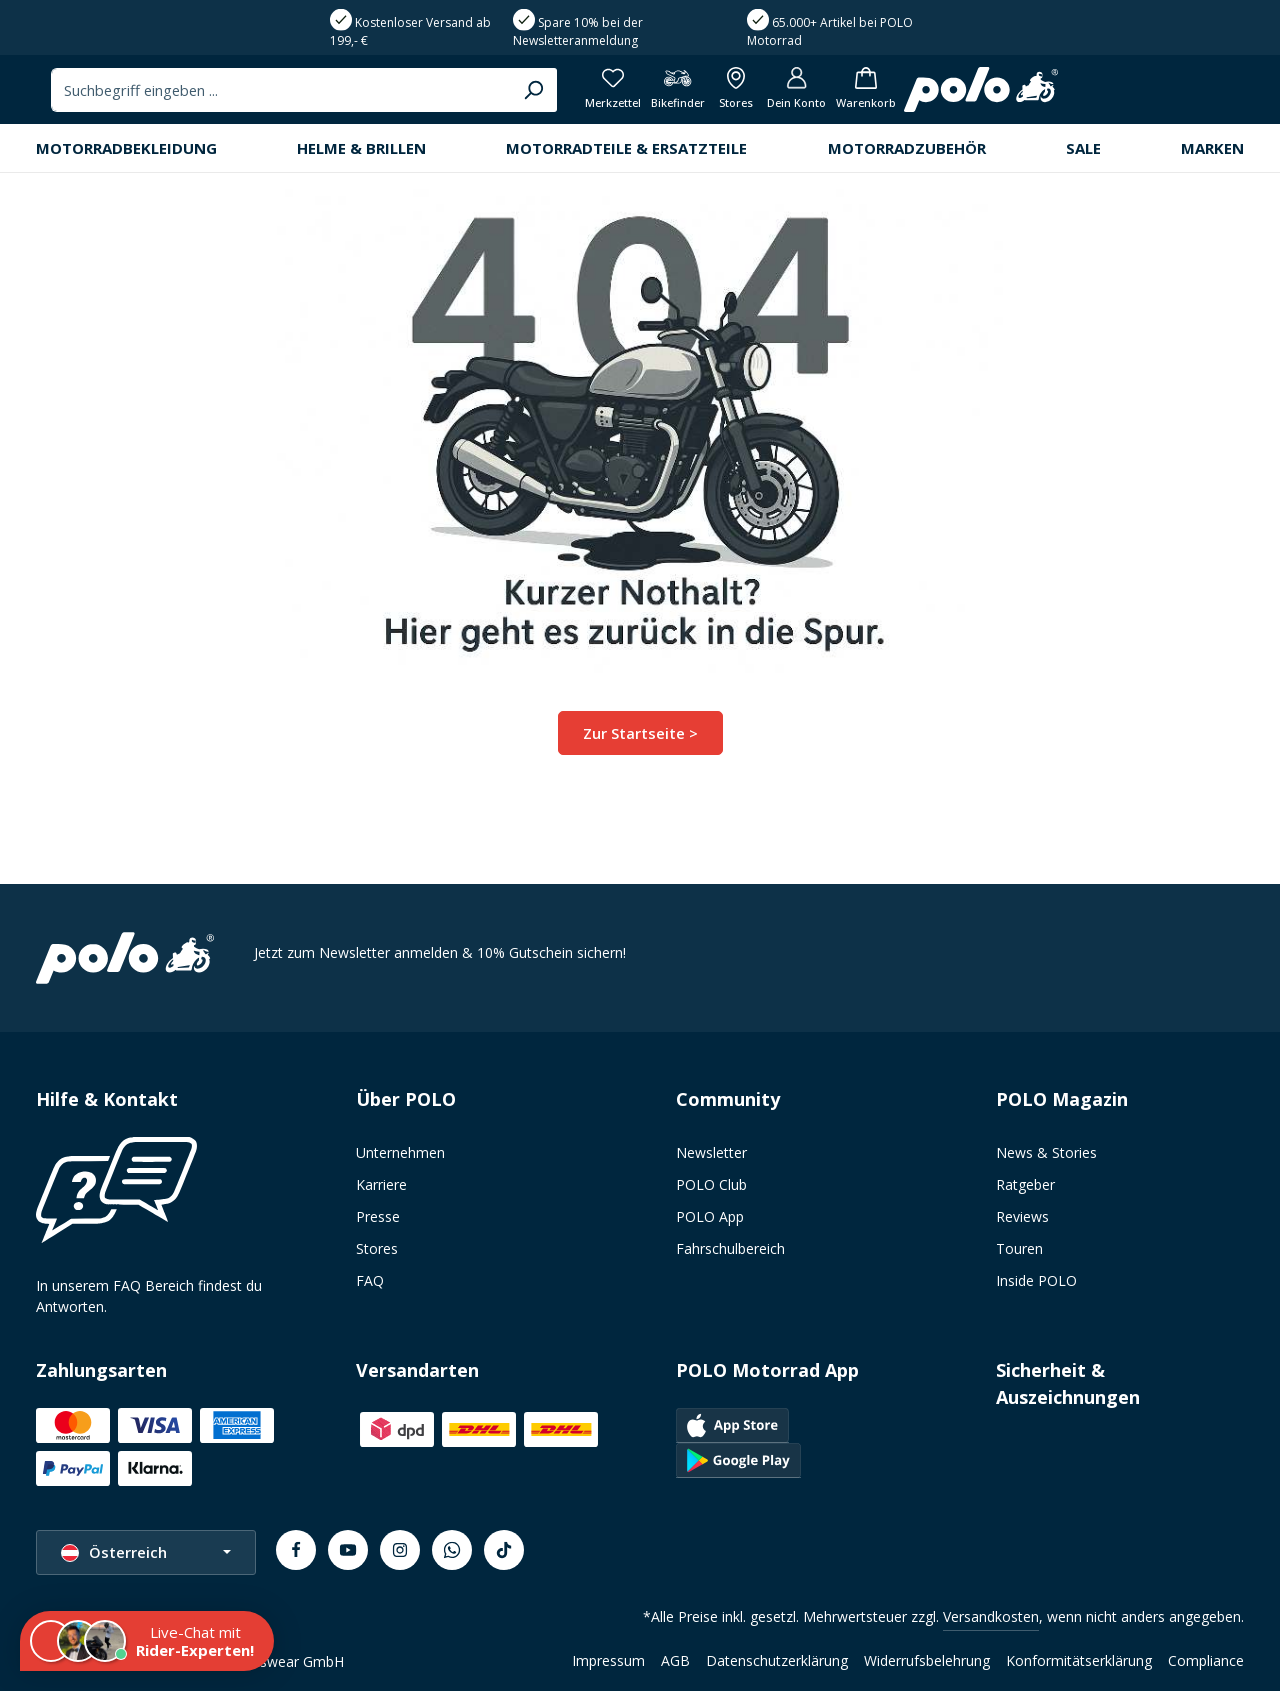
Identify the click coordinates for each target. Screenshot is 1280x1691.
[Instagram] (400, 1550)
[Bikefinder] (1008, 95)
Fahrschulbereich (730, 1248)
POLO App (710, 1216)
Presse (378, 1216)
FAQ (370, 1280)
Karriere (381, 1184)
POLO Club (711, 1184)
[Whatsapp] (452, 1550)
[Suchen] (847, 95)
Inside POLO (1036, 1280)
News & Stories (1046, 1152)
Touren (1019, 1248)
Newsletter (711, 1152)
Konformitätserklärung (1079, 1660)
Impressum (608, 1660)
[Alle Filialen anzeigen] (1070, 95)
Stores (377, 1248)
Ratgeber (1025, 1184)
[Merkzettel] (939, 95)
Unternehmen (400, 1152)
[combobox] (597, 95)
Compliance (1206, 1660)
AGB (675, 1660)
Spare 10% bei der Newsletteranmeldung (578, 31)
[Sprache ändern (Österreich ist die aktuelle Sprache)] (146, 1552)
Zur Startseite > (640, 743)
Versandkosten (991, 1616)
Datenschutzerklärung (777, 1660)
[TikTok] (504, 1550)
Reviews (1022, 1216)
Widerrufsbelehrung (927, 1660)
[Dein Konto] (1135, 95)
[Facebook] (296, 1550)
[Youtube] (348, 1550)
